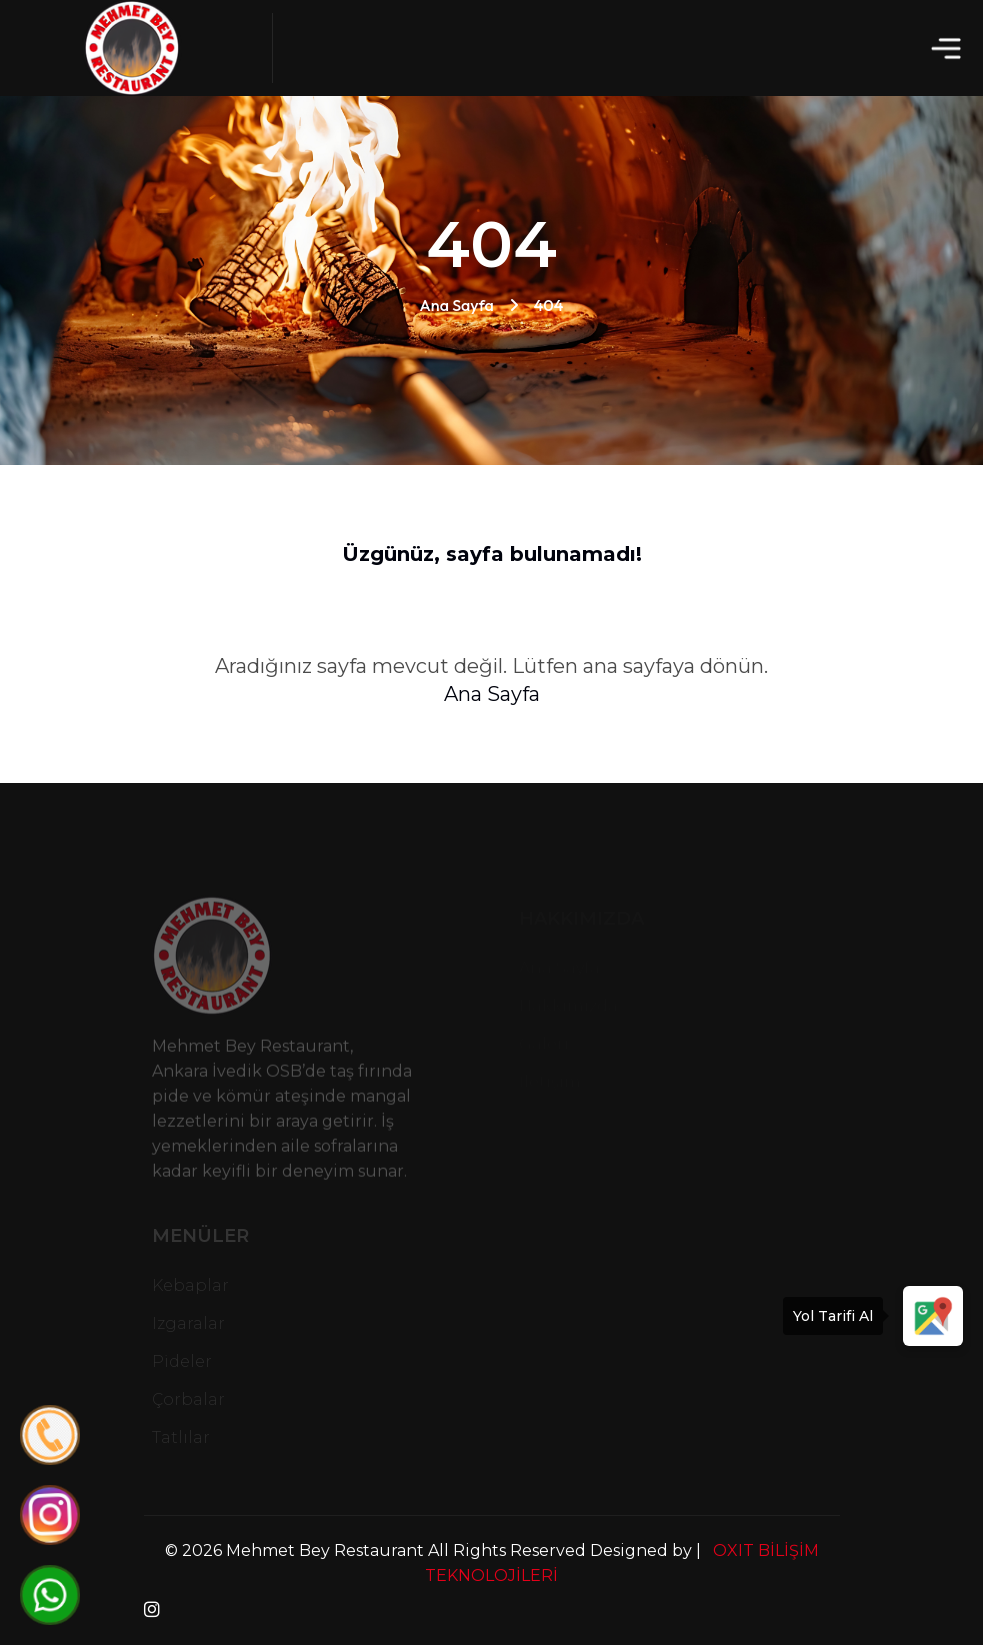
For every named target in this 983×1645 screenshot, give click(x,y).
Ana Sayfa (457, 305)
